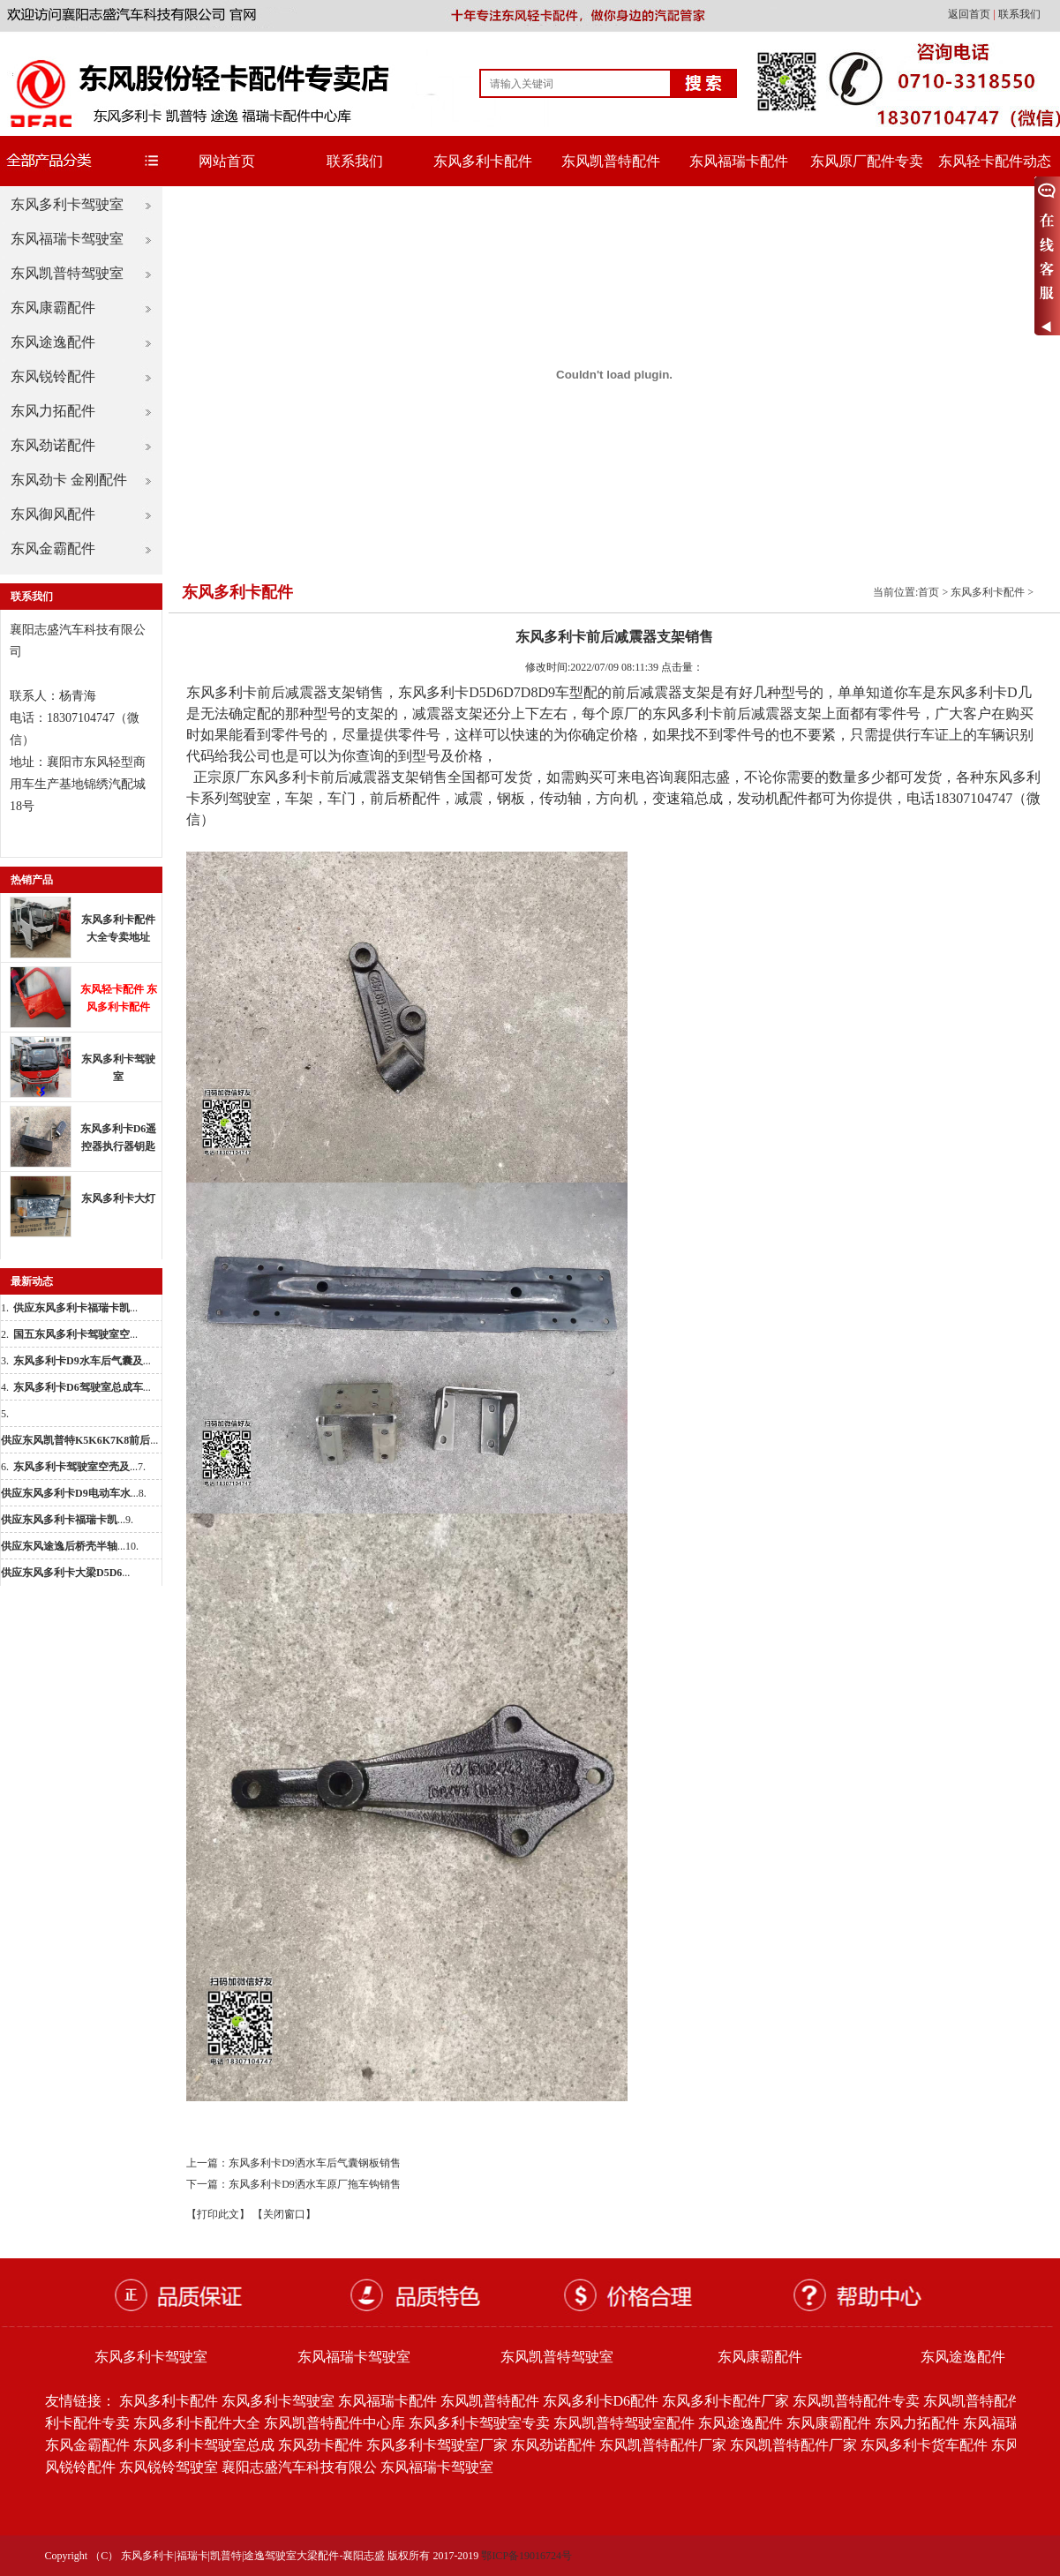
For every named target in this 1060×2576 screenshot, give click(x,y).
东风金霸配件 (53, 548)
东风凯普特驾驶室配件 (624, 2422)
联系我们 (1019, 14)
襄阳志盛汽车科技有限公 (299, 2467)
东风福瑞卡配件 (738, 161)
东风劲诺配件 (53, 445)
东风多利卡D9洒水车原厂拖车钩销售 (315, 2184)
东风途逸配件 (53, 341)
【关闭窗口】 (284, 2214)
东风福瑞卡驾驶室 (67, 238)
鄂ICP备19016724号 (526, 2556)
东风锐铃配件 (53, 376)
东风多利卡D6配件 (601, 2400)
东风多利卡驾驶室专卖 (479, 2422)
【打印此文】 (218, 2214)
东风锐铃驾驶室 (168, 2467)
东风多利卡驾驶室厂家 (436, 2444)
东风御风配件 (53, 514)
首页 (928, 592)
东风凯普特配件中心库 (334, 2422)
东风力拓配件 (53, 410)
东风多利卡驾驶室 (67, 204)
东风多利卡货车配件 (924, 2444)
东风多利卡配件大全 (196, 2422)
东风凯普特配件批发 (986, 2400)
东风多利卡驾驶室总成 (203, 2444)
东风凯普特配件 (610, 161)
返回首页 (970, 14)
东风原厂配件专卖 (866, 161)
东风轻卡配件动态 (994, 161)
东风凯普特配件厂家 (662, 2444)
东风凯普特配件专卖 (856, 2400)
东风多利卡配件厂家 (725, 2400)
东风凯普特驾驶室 (67, 273)
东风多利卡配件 (482, 161)
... (75, 1308)
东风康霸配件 (53, 307)
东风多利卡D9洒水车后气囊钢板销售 (315, 2163)
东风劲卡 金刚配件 (69, 479)
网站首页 (227, 161)
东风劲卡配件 (320, 2444)
